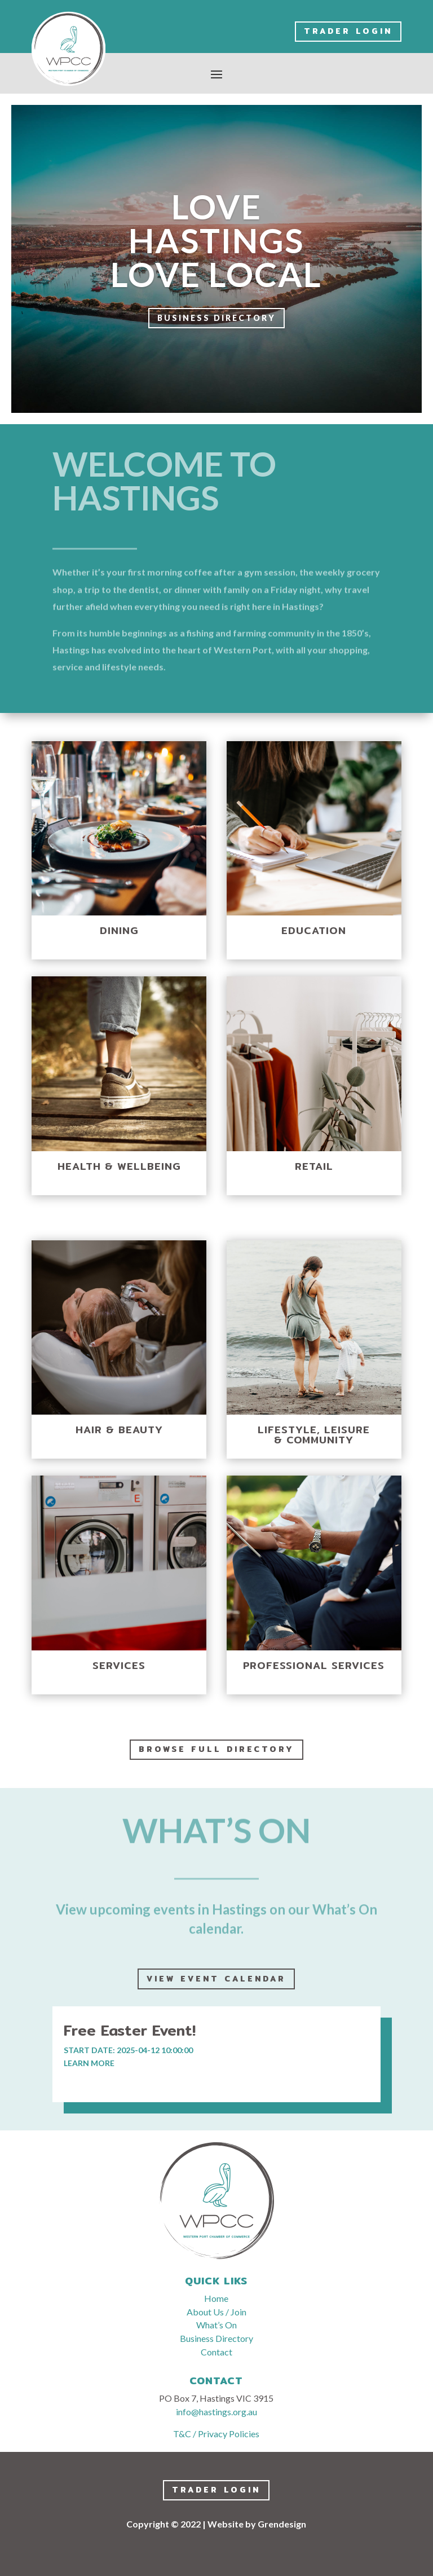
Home (216, 2298)
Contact (216, 2351)
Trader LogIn (348, 31)
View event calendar (216, 1978)
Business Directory (216, 319)
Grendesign (282, 2523)
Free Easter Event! (130, 2030)
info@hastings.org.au (216, 2411)
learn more (89, 2063)
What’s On (216, 2324)
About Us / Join (216, 2311)
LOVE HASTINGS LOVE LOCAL (216, 241)
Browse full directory (216, 1749)
